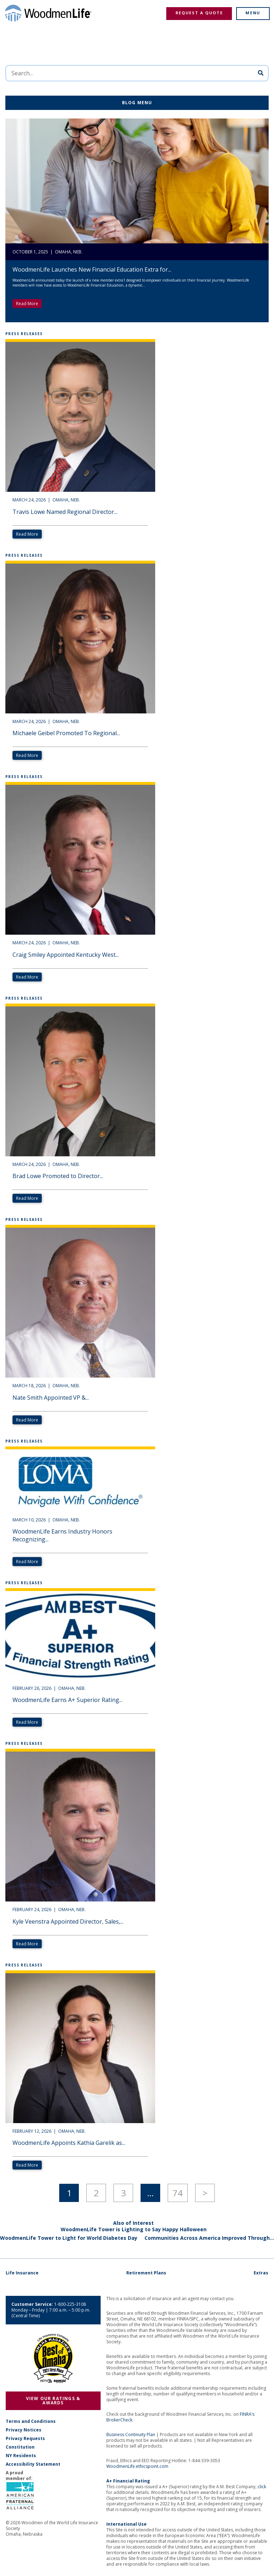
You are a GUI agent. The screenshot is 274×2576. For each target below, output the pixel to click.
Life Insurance (22, 2273)
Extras (261, 2273)
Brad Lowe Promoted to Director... (57, 1176)
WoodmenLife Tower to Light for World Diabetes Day (68, 2237)
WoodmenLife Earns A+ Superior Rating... (67, 1700)
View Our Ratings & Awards (53, 2400)
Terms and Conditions (31, 2421)
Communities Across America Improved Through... (209, 2237)
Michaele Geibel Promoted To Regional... (66, 733)
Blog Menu (137, 103)
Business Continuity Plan (130, 2434)
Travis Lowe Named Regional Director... (64, 512)
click (262, 2487)
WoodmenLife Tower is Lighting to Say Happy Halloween (134, 2229)
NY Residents (21, 2456)
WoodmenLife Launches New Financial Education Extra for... (91, 269)
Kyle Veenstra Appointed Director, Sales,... (67, 1921)
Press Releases (24, 333)
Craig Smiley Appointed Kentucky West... (65, 955)
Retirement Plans (146, 2273)
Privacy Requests (25, 2438)
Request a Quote (199, 12)
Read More (27, 303)
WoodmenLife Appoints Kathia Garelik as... (68, 2143)
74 (178, 2193)
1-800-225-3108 (70, 2304)
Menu (252, 12)
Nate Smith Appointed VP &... (50, 1397)
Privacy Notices (23, 2430)
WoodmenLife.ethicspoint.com (137, 2466)
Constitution (20, 2447)
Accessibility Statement (33, 2464)
